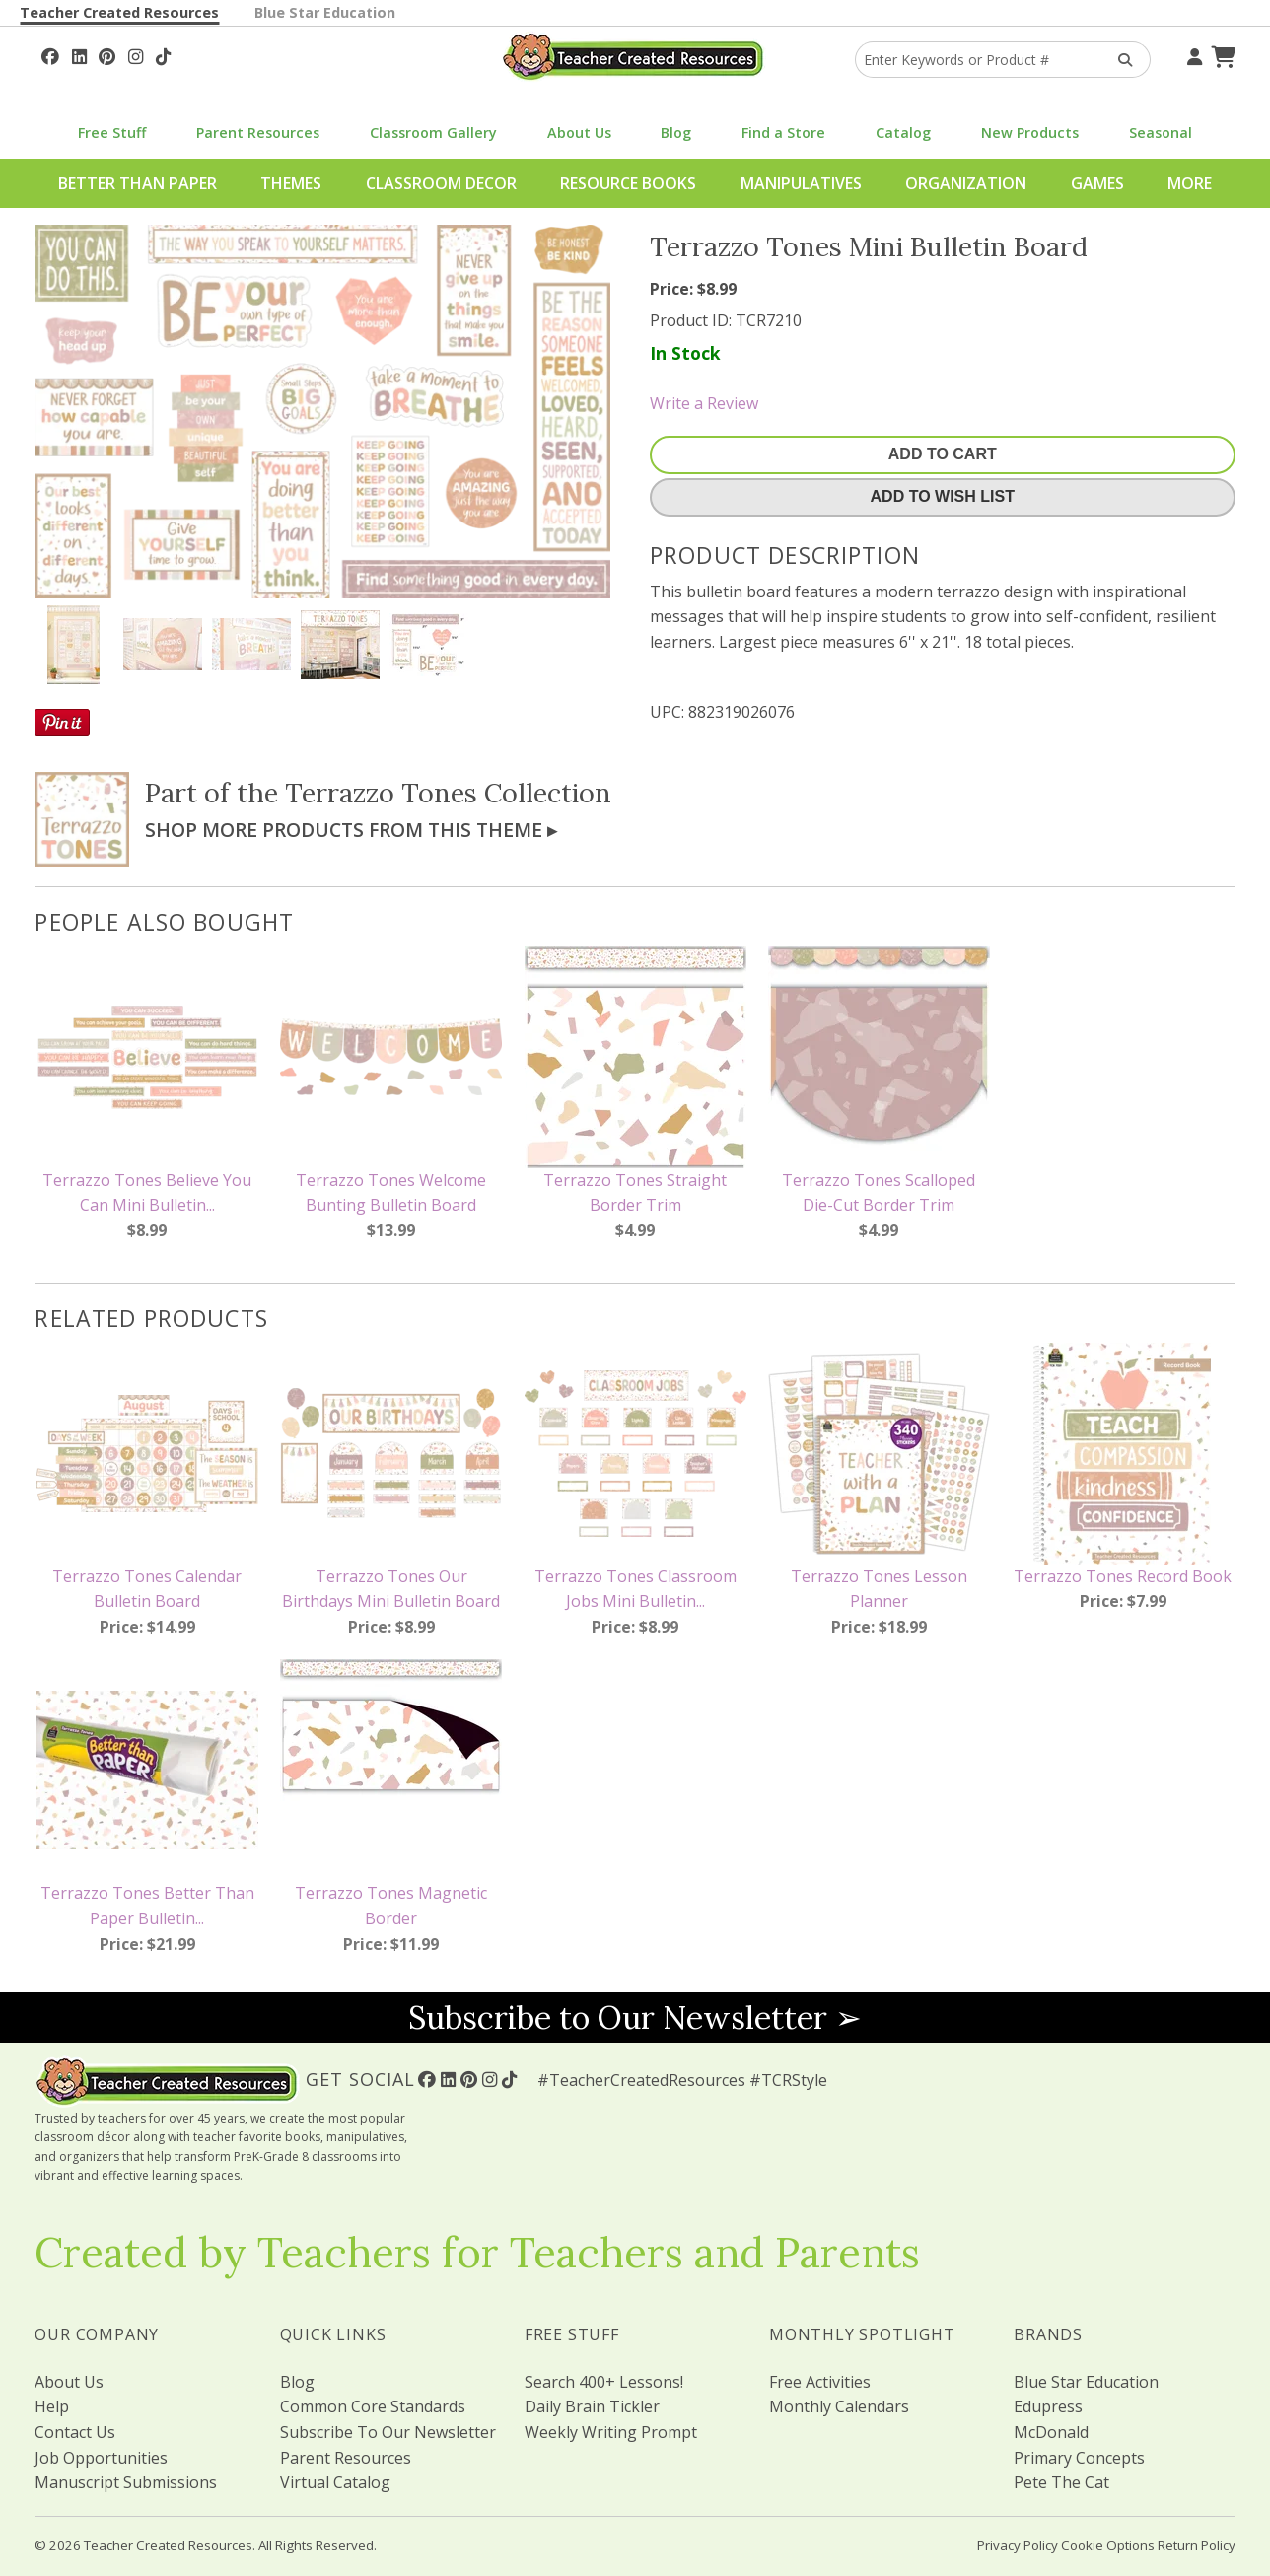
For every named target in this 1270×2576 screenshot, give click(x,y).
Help (52, 2406)
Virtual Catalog (335, 2482)
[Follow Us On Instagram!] (135, 54)
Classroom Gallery (433, 132)
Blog (676, 132)
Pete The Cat (1061, 2482)
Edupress (1048, 2406)
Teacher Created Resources (119, 12)
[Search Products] (1119, 59)
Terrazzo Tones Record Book (1123, 1576)
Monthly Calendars (839, 2406)
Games (1097, 183)
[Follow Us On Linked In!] (79, 54)
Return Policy (1196, 2545)
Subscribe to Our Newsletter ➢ (635, 2017)
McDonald (1051, 2432)
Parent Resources (257, 132)
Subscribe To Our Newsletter (388, 2432)
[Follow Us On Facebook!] (50, 54)
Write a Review (704, 403)
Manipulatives (801, 183)
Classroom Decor (441, 183)
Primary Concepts (1079, 2458)
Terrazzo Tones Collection (448, 792)
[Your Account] (1192, 54)
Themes (290, 183)
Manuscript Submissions (126, 2482)
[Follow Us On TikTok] (163, 54)
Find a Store (783, 132)
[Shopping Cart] (1220, 54)
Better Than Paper (137, 183)
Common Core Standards (372, 2406)
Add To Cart (942, 454)
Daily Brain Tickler (592, 2406)
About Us (579, 132)
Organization (965, 183)
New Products (1030, 132)
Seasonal (1160, 132)
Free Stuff (112, 132)
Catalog (903, 132)
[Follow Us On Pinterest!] (107, 54)
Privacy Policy (1017, 2545)
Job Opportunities (101, 2458)
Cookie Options (1108, 2545)
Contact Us (75, 2432)
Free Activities (820, 2382)
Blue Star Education (324, 12)
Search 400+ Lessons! (604, 2382)
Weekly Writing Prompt (611, 2432)
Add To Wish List (943, 496)
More (1189, 183)
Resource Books (628, 183)
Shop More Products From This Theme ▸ (351, 829)
